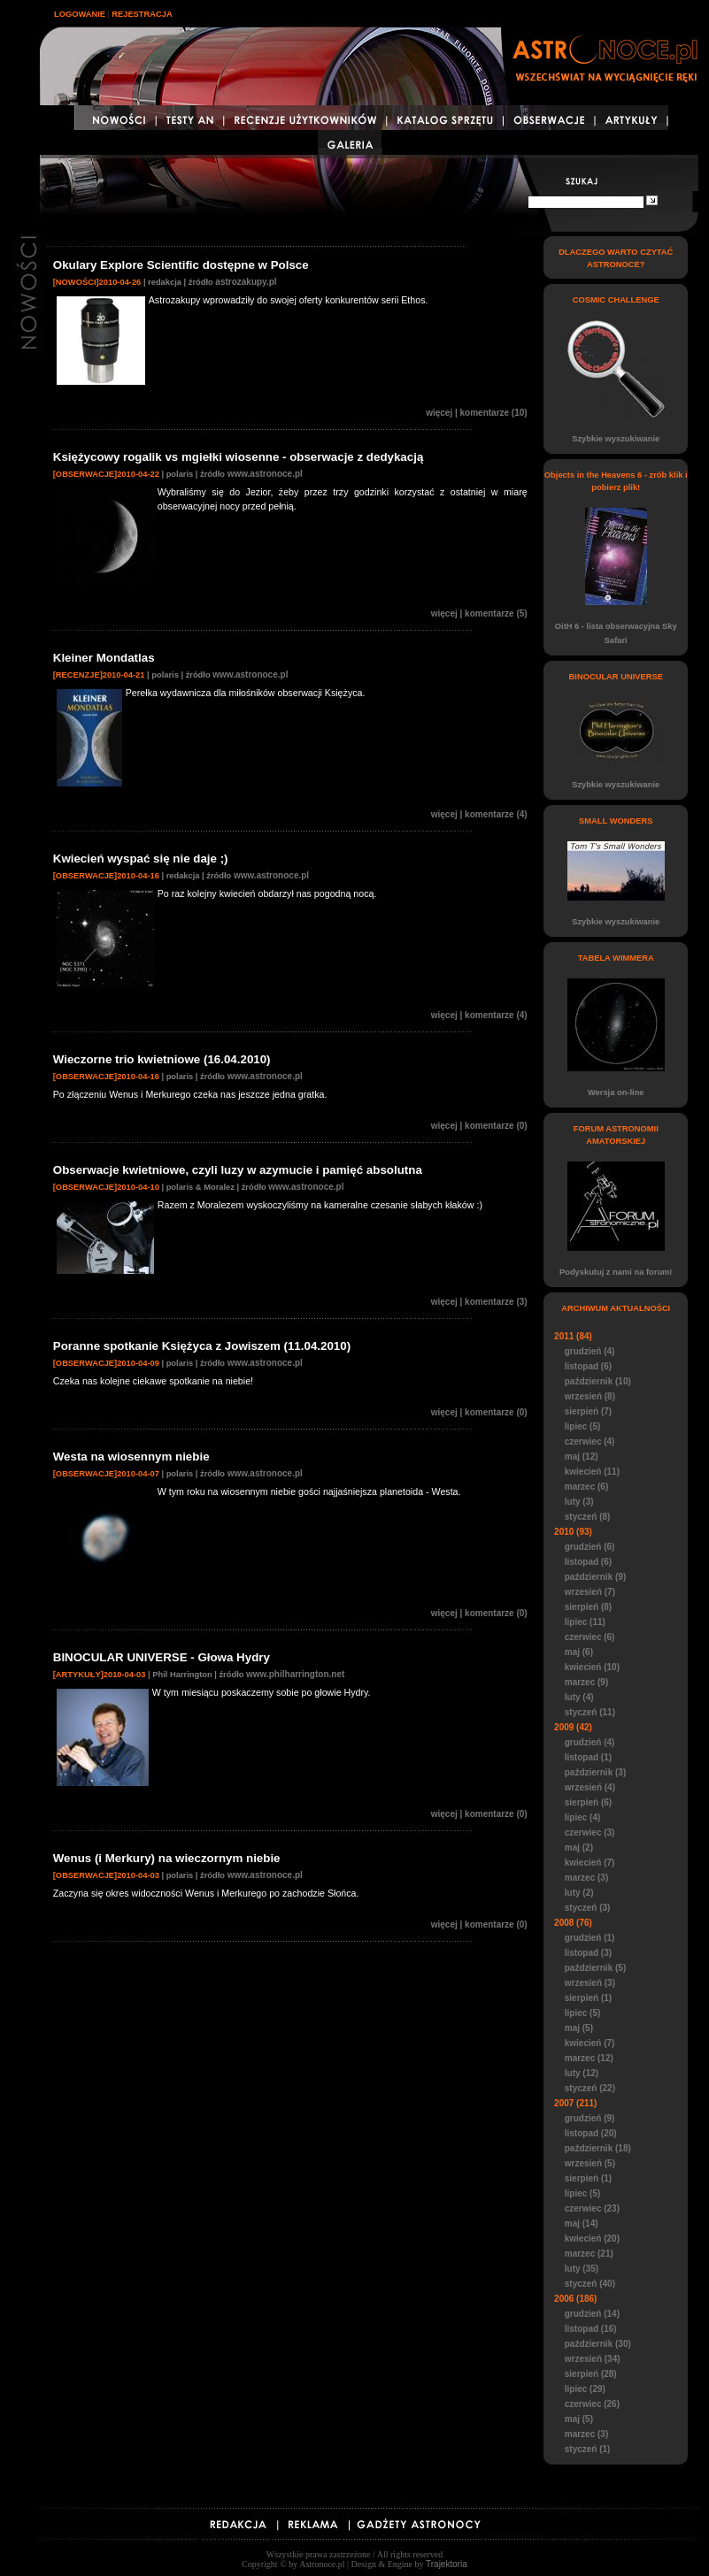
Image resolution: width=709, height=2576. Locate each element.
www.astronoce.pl (265, 474)
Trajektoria (446, 2564)
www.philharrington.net (295, 1674)
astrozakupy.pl (245, 282)
